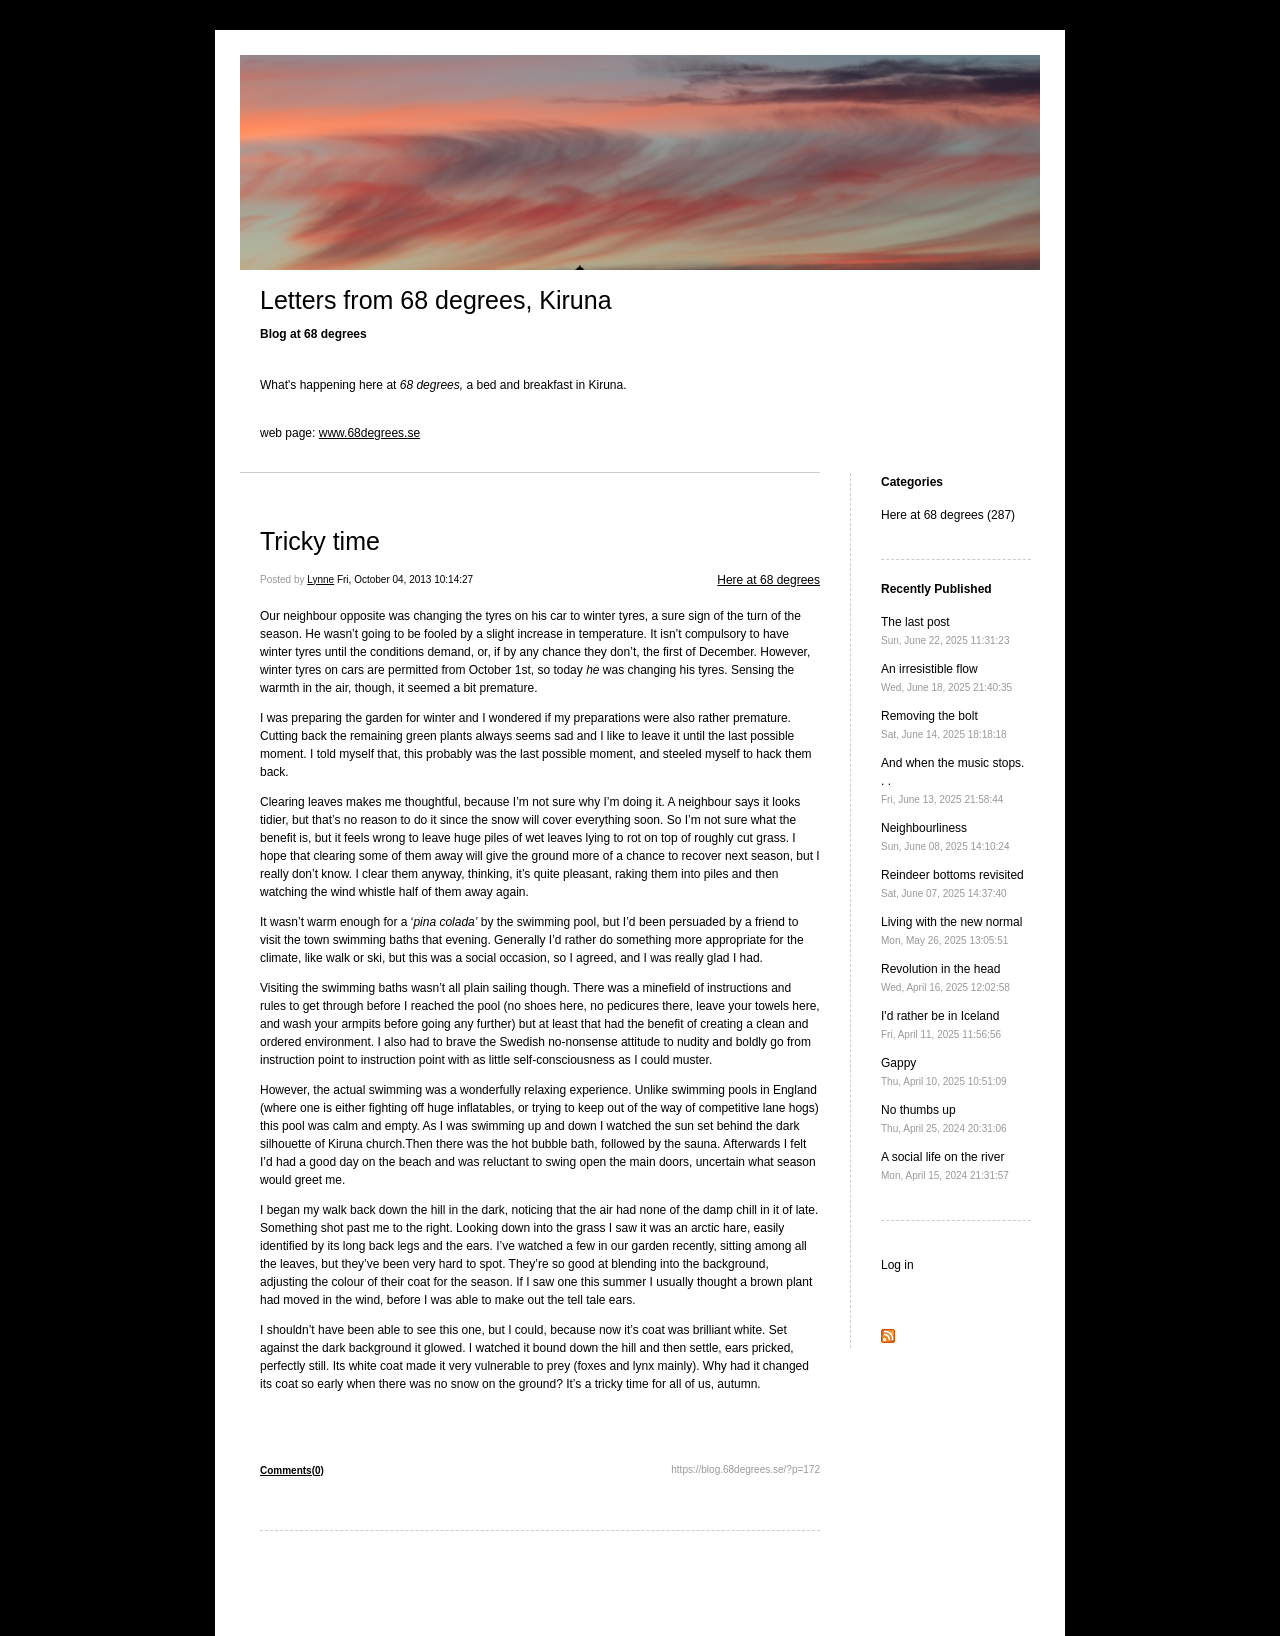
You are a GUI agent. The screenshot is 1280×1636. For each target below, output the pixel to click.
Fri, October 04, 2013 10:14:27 (405, 579)
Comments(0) (292, 1470)
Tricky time (320, 541)
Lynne (320, 579)
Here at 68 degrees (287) (948, 515)
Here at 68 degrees (768, 580)
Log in (897, 1265)
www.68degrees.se (369, 433)
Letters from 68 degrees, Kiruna (436, 300)
